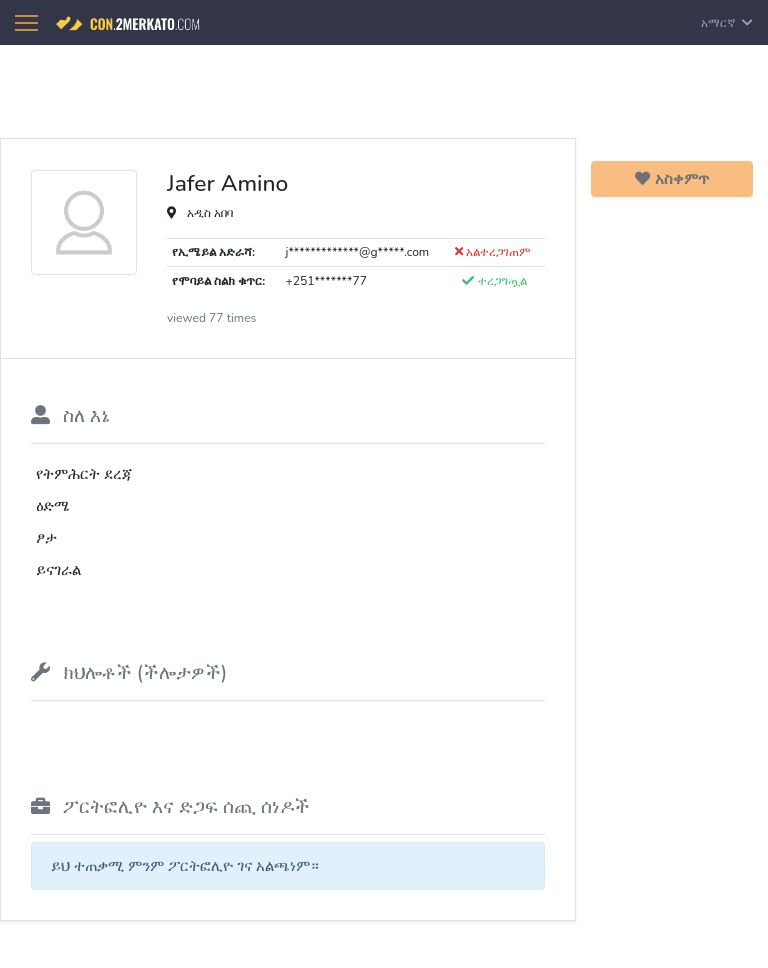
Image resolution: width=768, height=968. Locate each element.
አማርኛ (727, 23)
